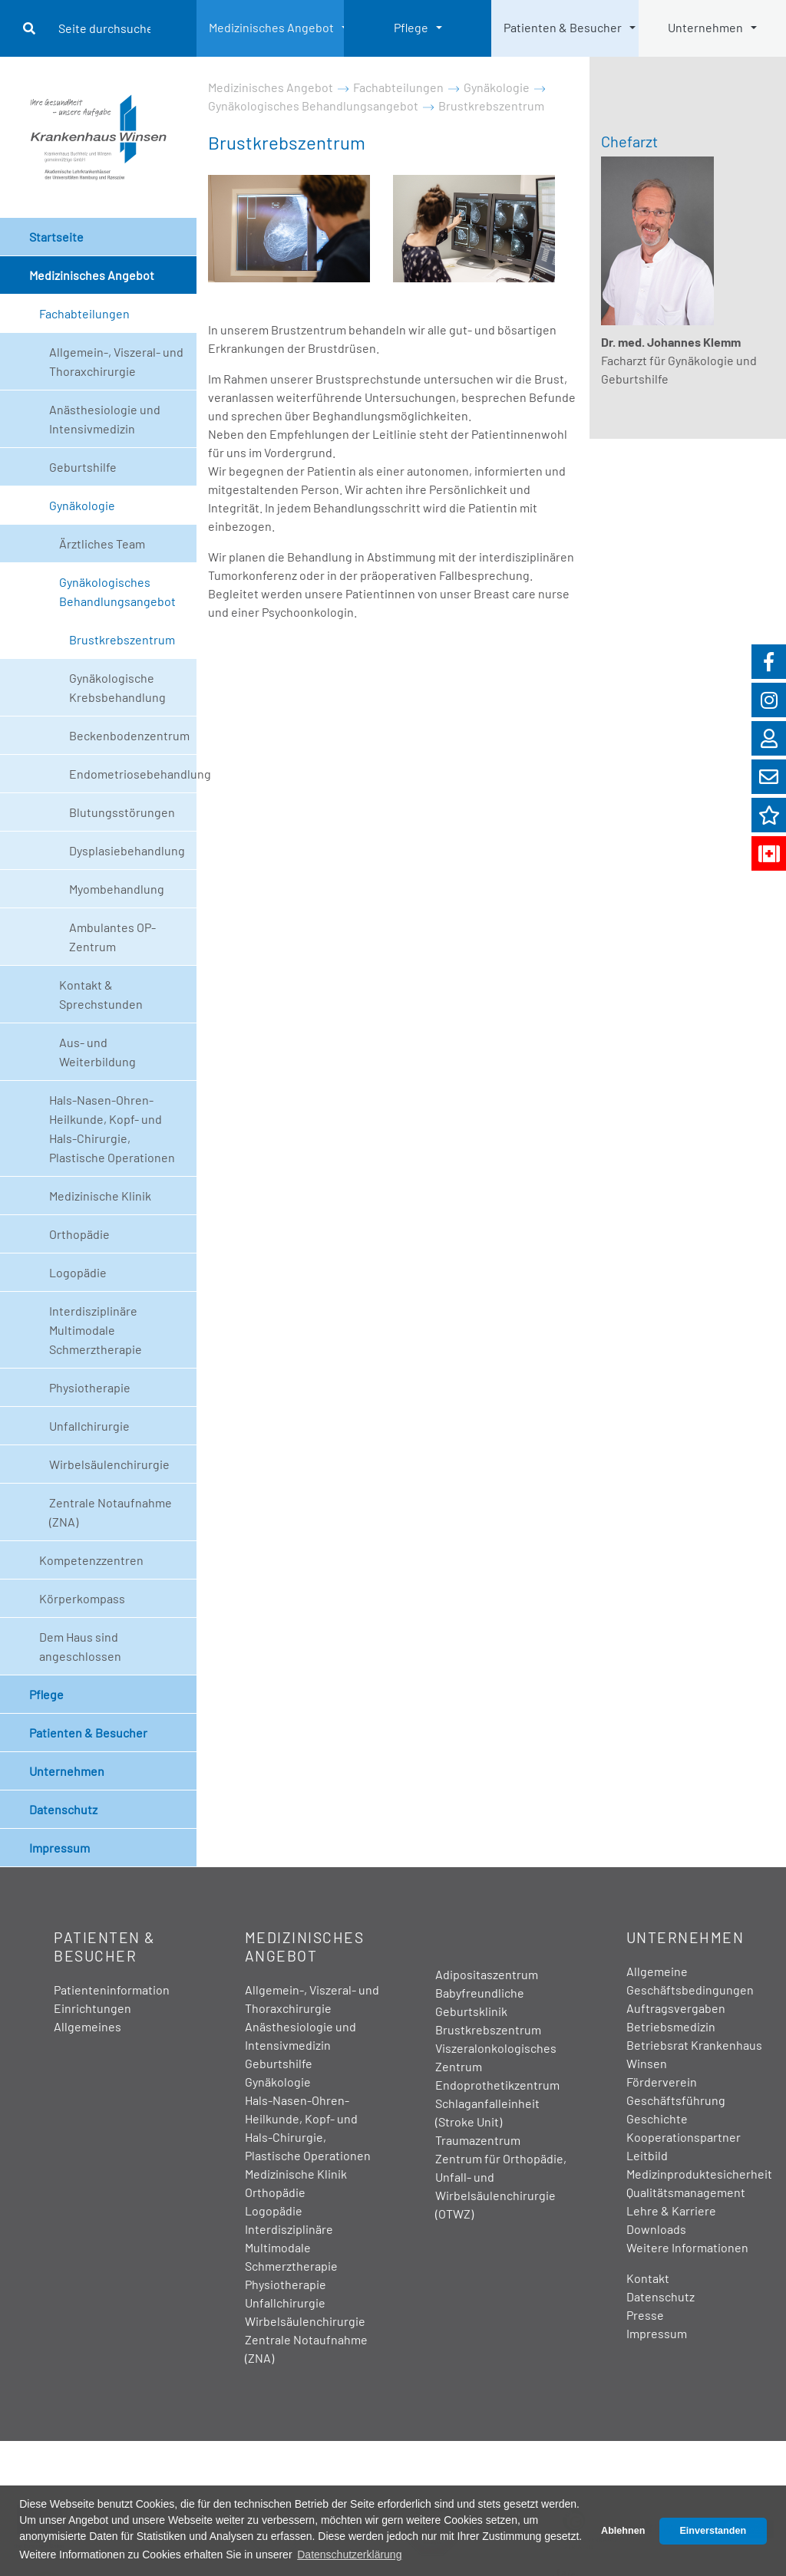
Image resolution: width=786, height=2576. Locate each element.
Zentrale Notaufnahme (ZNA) (110, 1512)
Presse (645, 2315)
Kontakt (647, 2278)
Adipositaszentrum (486, 1974)
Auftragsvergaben (675, 2008)
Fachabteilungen (84, 313)
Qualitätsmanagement (685, 2192)
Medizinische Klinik (100, 1195)
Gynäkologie (82, 505)
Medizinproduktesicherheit (699, 2173)
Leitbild (647, 2155)
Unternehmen (705, 27)
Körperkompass (82, 1598)
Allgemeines (87, 2026)
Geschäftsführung (675, 2100)
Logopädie (78, 1272)
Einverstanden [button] (712, 2530)
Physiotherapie (89, 1387)
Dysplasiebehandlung (127, 850)
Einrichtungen (92, 2008)
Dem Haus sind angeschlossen (80, 1646)
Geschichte (657, 2118)
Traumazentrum (477, 2140)
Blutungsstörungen (122, 812)
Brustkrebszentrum (122, 639)
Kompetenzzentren (91, 1560)
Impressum (59, 1847)
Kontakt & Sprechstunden (101, 994)
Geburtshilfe (83, 467)
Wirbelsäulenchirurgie (109, 1464)
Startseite (56, 236)
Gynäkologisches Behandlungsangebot (117, 591)
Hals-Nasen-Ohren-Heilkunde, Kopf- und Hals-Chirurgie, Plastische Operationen (112, 1128)
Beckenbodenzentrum (129, 735)
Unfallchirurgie (89, 1425)
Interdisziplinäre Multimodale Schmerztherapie (95, 1329)
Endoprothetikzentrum (497, 2084)
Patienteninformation (112, 1989)
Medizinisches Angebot (271, 27)
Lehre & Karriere (671, 2210)
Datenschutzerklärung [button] (349, 2554)
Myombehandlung (116, 888)
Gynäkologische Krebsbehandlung (117, 687)
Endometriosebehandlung (132, 773)
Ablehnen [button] (623, 2530)
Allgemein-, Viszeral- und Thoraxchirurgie (116, 361)
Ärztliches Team (102, 543)
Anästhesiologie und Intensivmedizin (104, 419)
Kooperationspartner (683, 2137)
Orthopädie (79, 1234)
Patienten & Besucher (563, 27)
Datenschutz (63, 1809)
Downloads (656, 2229)
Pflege (411, 27)
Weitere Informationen (687, 2247)
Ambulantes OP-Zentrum (112, 937)
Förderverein (661, 2081)
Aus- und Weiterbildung (97, 1052)
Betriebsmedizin (670, 2026)
